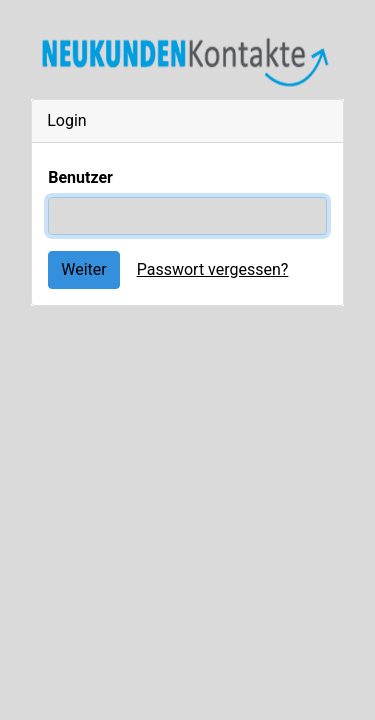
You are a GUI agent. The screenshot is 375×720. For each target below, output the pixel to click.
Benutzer (80, 177)
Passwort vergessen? (213, 269)
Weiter (83, 269)
